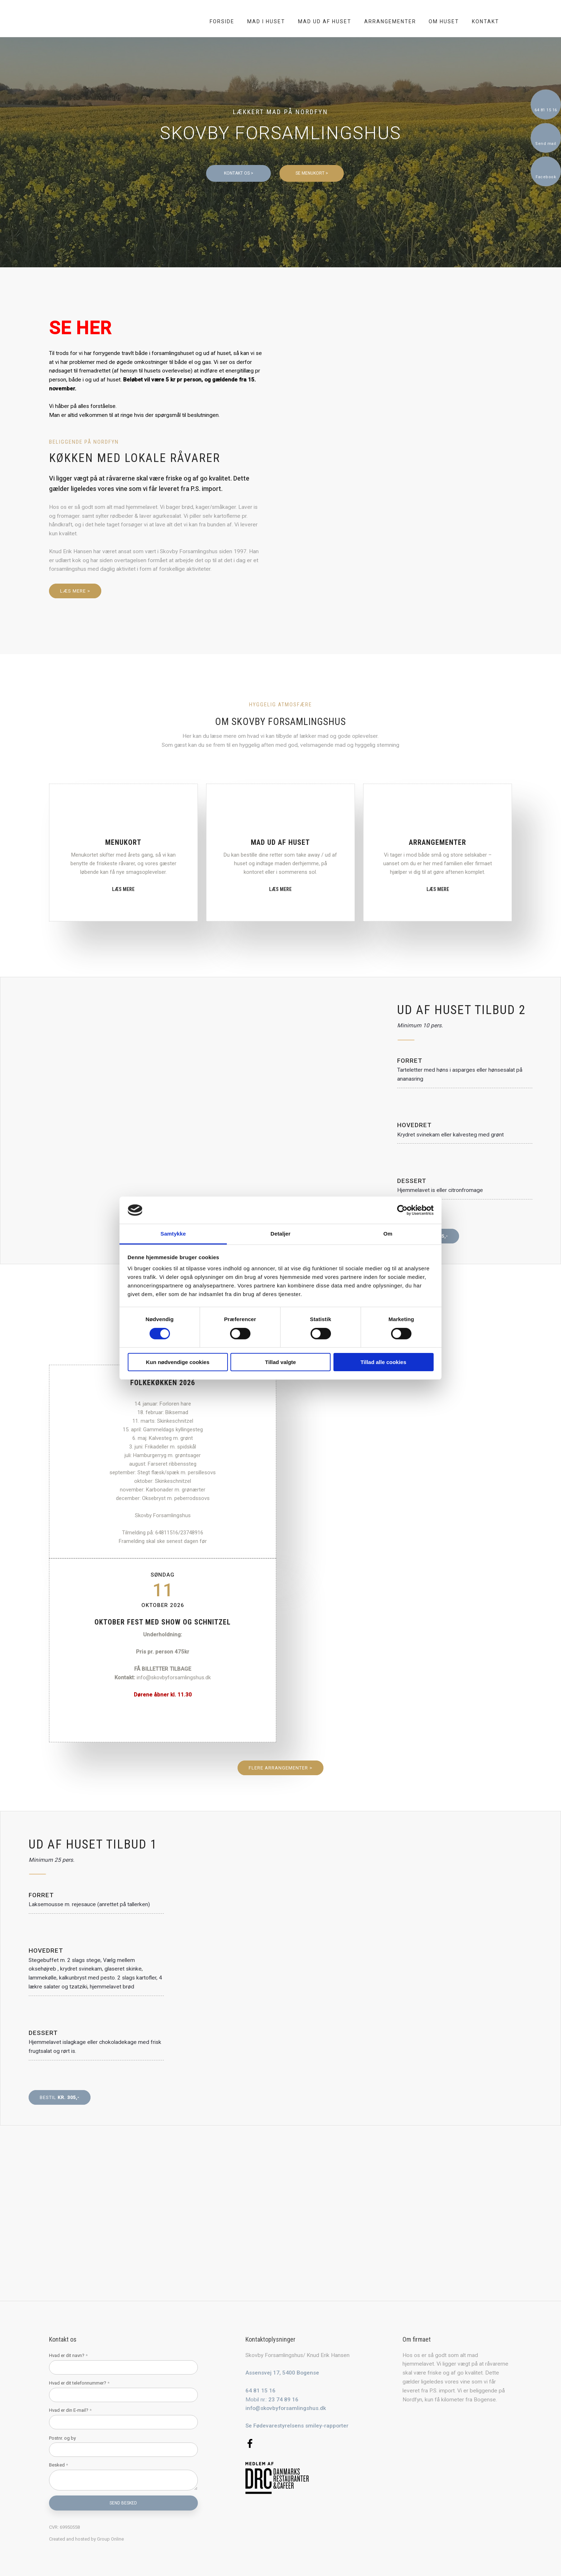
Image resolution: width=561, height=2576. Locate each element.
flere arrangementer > (280, 1768)
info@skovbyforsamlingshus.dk (285, 2408)
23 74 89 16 (283, 2399)
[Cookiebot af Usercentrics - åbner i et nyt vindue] (402, 1210)
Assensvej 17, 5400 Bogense (282, 2373)
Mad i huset (266, 21)
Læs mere (123, 889)
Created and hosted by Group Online (86, 2539)
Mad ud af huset (324, 21)
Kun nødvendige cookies (178, 1362)
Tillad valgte (280, 1362)
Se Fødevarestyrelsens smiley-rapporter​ (296, 2425)
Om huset (444, 21)
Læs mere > (75, 591)
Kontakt (485, 21)
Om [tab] (387, 1234)
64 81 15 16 (260, 2390)
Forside (222, 21)
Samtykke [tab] (173, 1234)
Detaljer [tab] (280, 1234)
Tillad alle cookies (383, 1362)
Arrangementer (390, 21)
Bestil (59, 2097)
